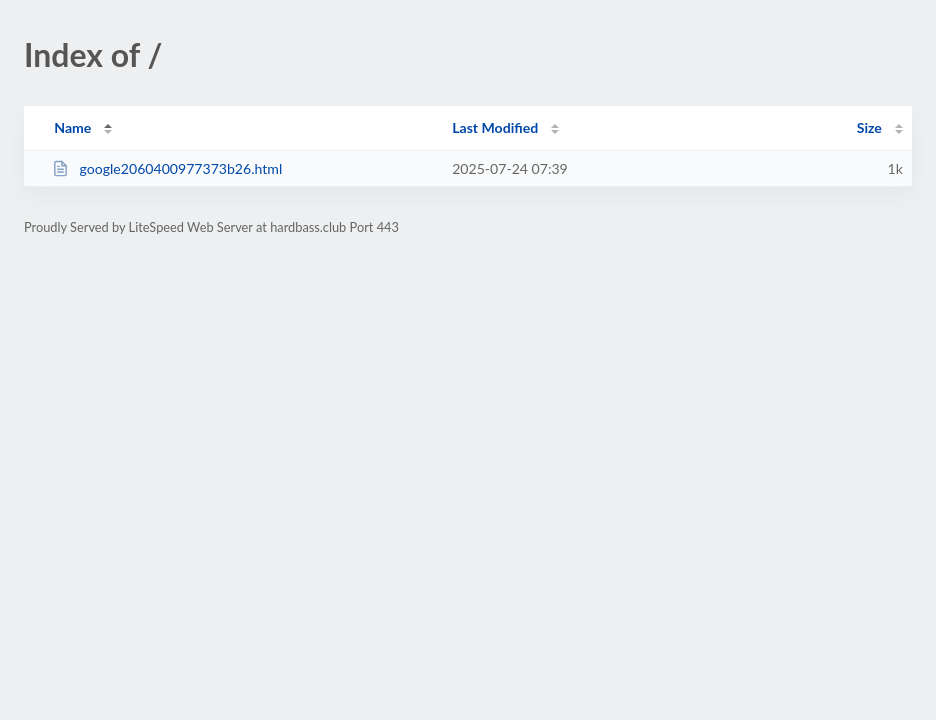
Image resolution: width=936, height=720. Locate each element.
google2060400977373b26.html (167, 168)
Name (72, 127)
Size (869, 127)
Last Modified (495, 127)
